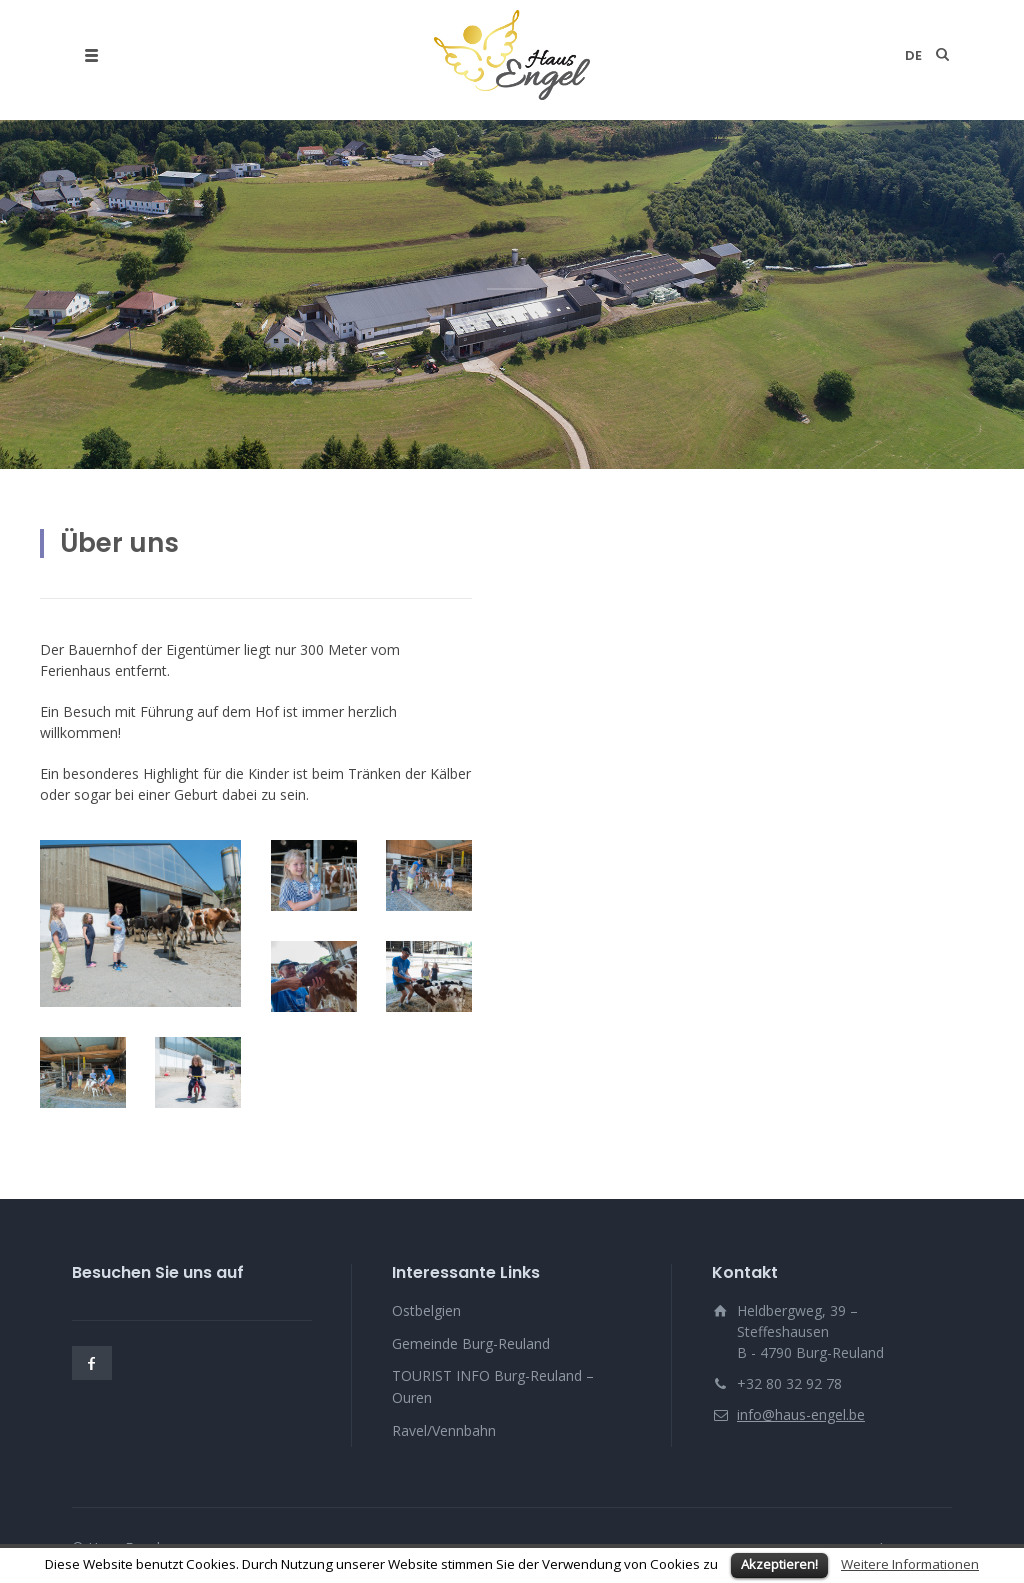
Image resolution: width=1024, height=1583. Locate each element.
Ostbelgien (426, 1310)
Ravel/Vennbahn (444, 1430)
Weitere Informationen (910, 1564)
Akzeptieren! (779, 1564)
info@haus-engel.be (801, 1414)
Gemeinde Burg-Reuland (471, 1343)
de (913, 55)
